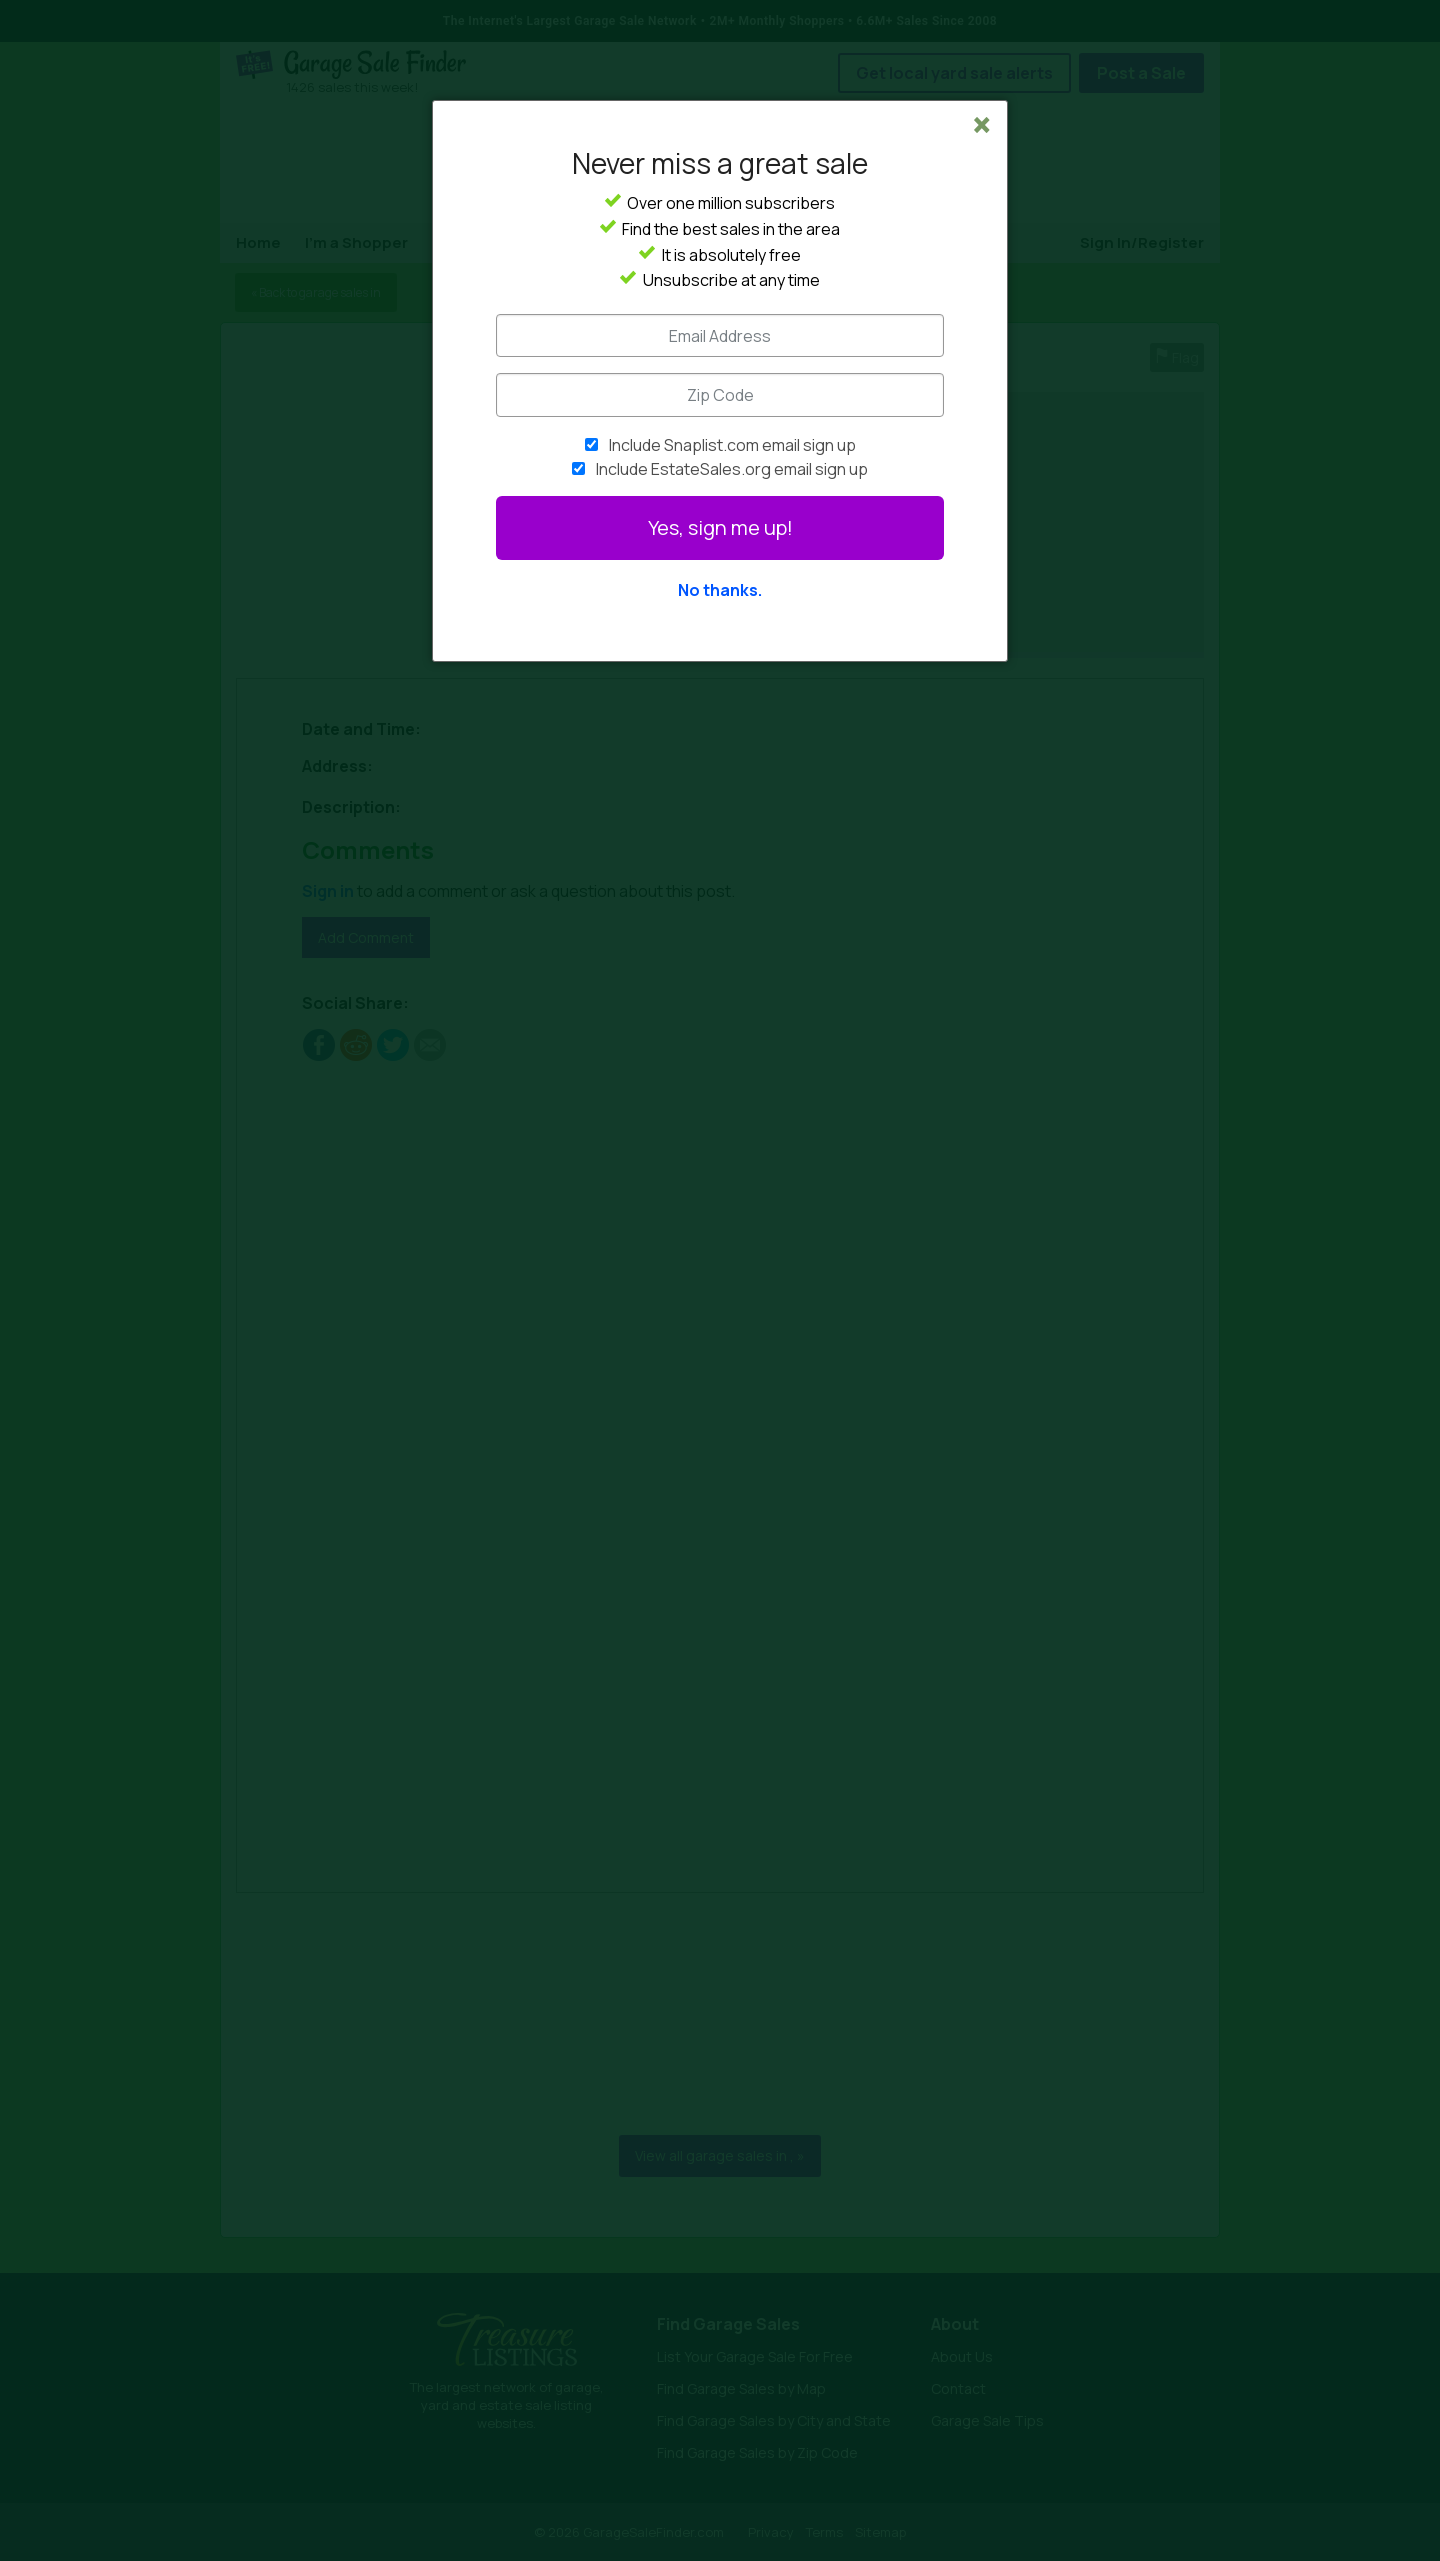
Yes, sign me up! (720, 527)
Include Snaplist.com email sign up (732, 445)
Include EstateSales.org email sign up (732, 469)
